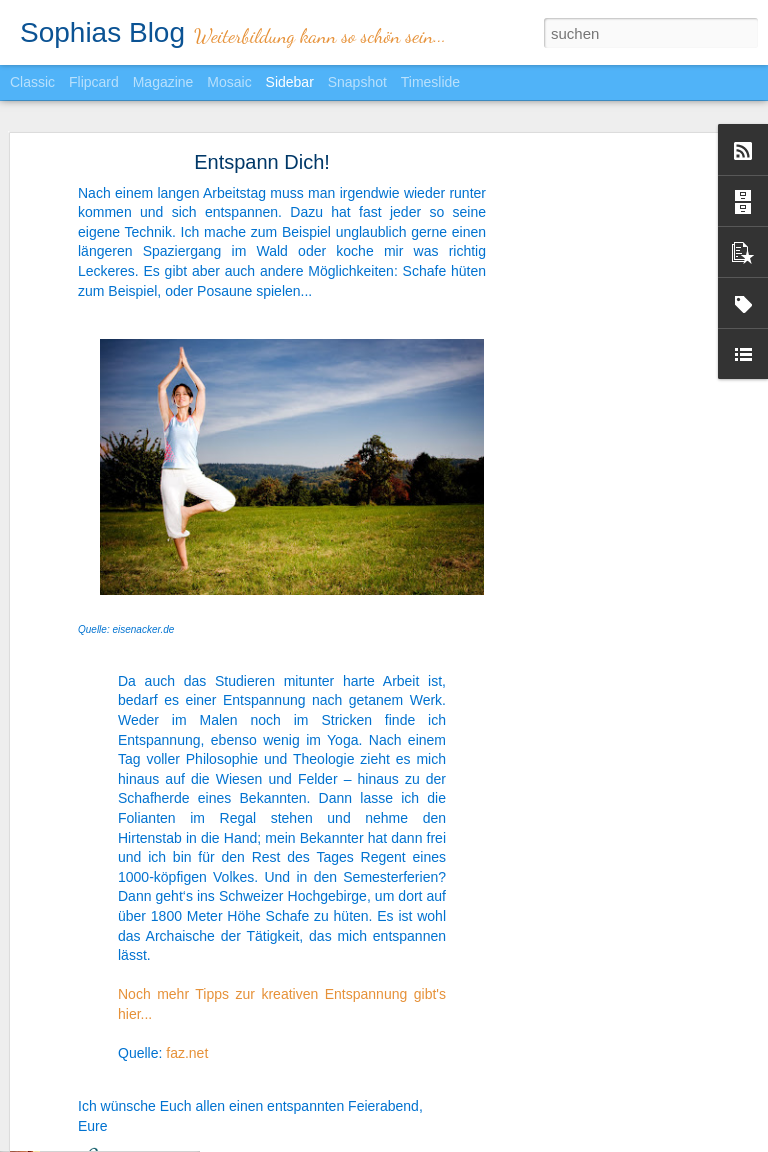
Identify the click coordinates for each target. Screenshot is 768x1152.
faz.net (187, 1001)
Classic (32, 82)
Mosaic (229, 82)
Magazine (163, 82)
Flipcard (94, 82)
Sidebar (290, 82)
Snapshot (357, 82)
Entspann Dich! (262, 110)
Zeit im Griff (80, 1112)
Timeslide (430, 82)
